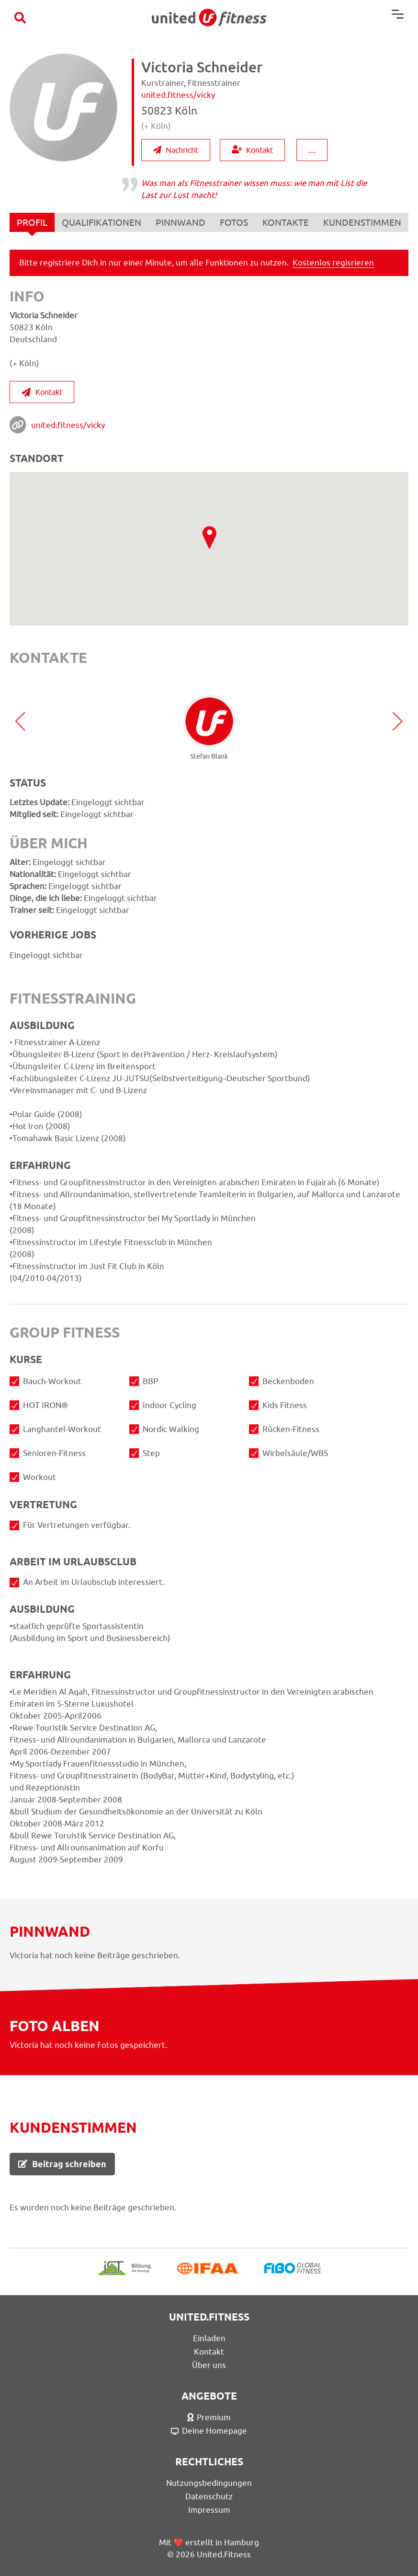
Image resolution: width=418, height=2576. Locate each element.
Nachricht (175, 150)
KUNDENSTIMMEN (362, 222)
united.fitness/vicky (68, 425)
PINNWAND (180, 222)
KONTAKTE (285, 222)
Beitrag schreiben (62, 2164)
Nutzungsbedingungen (209, 2483)
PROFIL (32, 224)
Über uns (209, 2365)
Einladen (209, 2338)
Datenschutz (209, 2496)
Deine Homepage (209, 2431)
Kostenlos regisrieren (333, 262)
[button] (20, 721)
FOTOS (234, 222)
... (312, 149)
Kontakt (252, 149)
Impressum (209, 2510)
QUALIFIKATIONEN (101, 222)
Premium (209, 2417)
